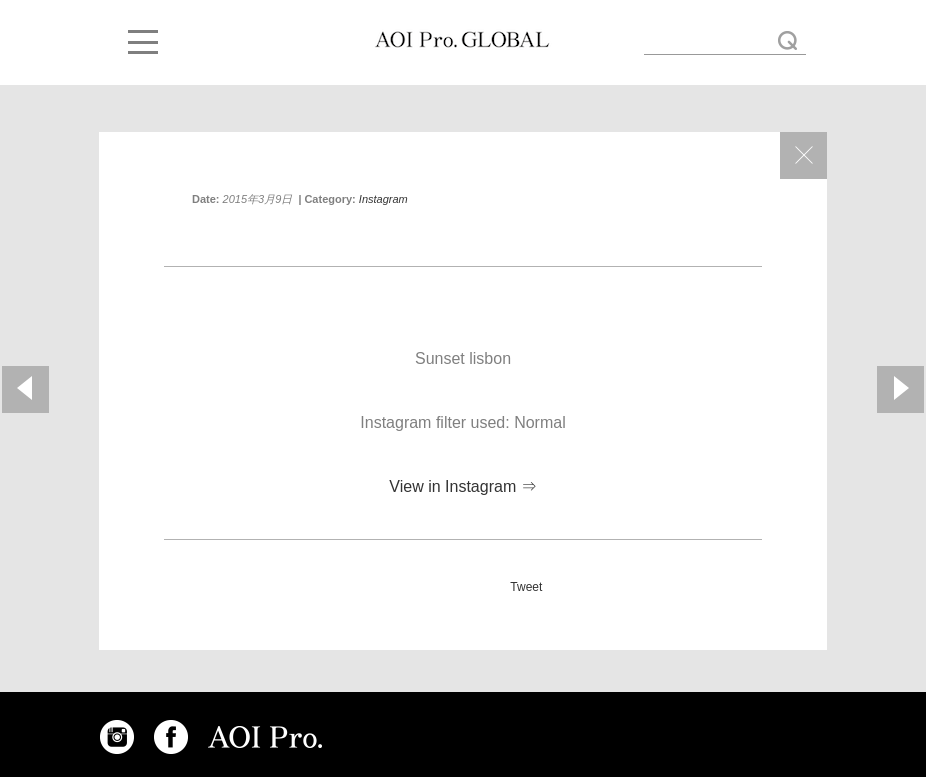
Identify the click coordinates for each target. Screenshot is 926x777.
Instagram (383, 199)
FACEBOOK (171, 737)
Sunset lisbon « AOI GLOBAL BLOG (462, 40)
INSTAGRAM (117, 737)
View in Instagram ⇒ (462, 486)
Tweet (526, 587)
